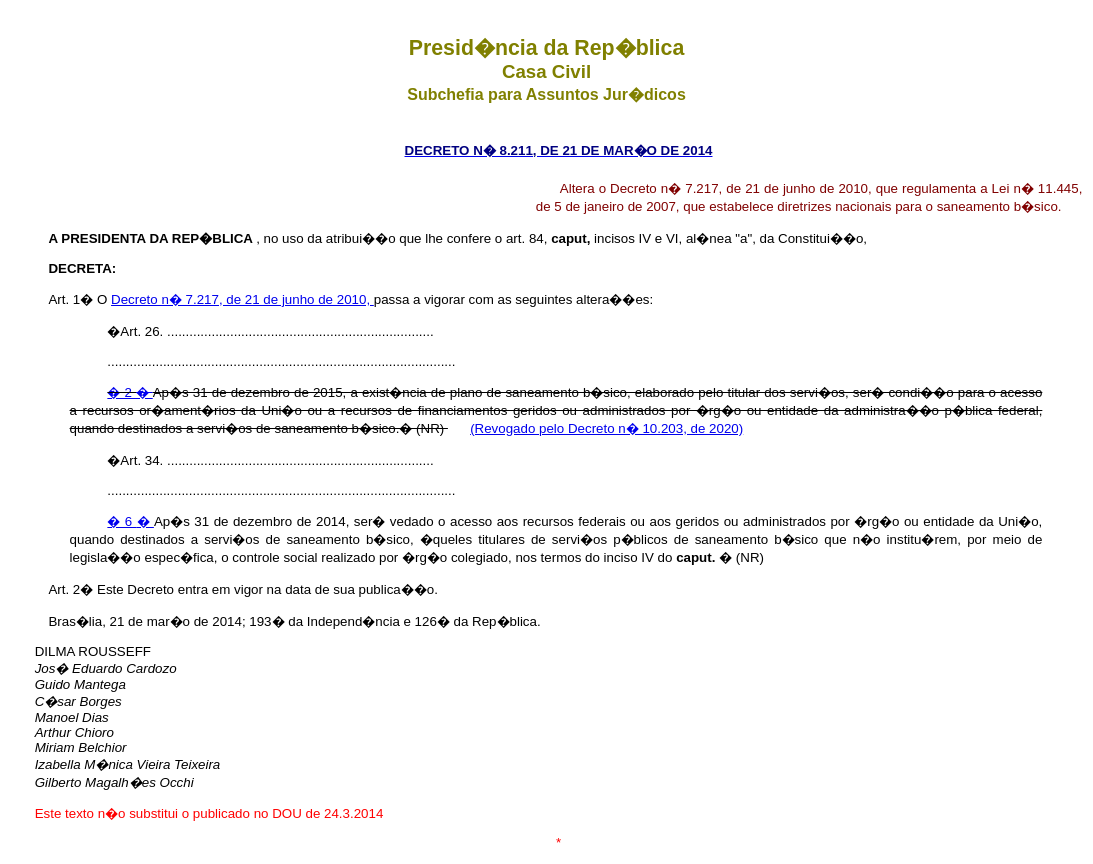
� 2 (121, 392)
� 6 (121, 521)
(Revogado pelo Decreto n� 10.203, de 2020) (606, 428)
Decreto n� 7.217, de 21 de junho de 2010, (242, 299)
